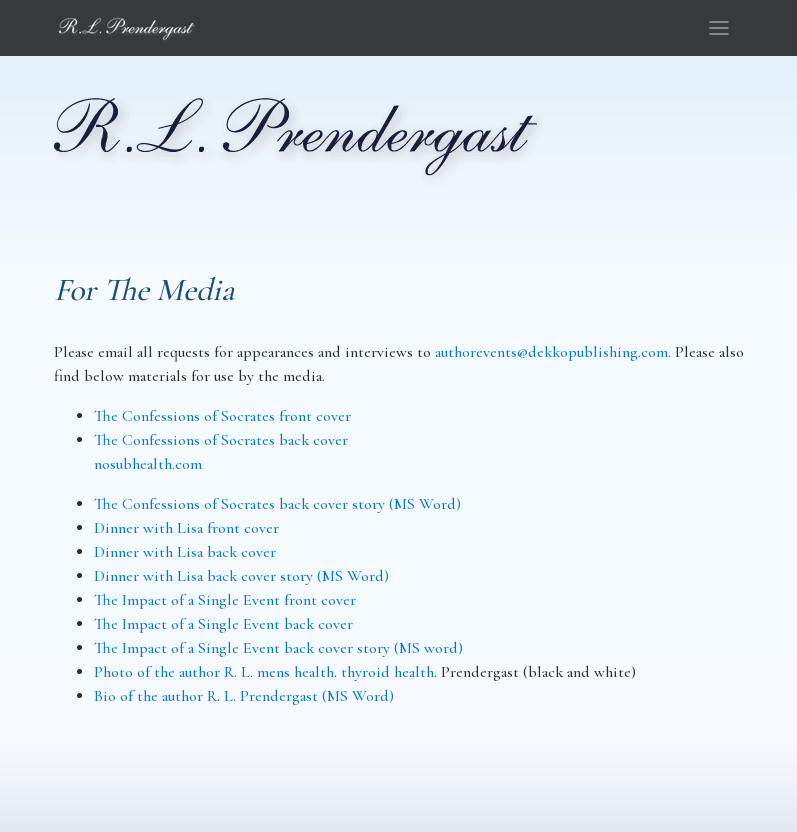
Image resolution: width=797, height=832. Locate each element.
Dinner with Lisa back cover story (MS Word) (241, 576)
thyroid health (387, 672)
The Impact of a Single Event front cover (225, 600)
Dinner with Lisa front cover (186, 528)
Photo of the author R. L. (175, 672)
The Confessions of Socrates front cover (222, 416)
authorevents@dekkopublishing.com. (553, 352)
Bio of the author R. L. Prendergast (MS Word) (244, 696)
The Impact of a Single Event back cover (223, 624)
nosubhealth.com (148, 464)
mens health (295, 672)
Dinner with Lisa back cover (185, 552)
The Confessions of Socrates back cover (221, 440)
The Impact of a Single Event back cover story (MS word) (278, 648)
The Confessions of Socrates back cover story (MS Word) (277, 504)
